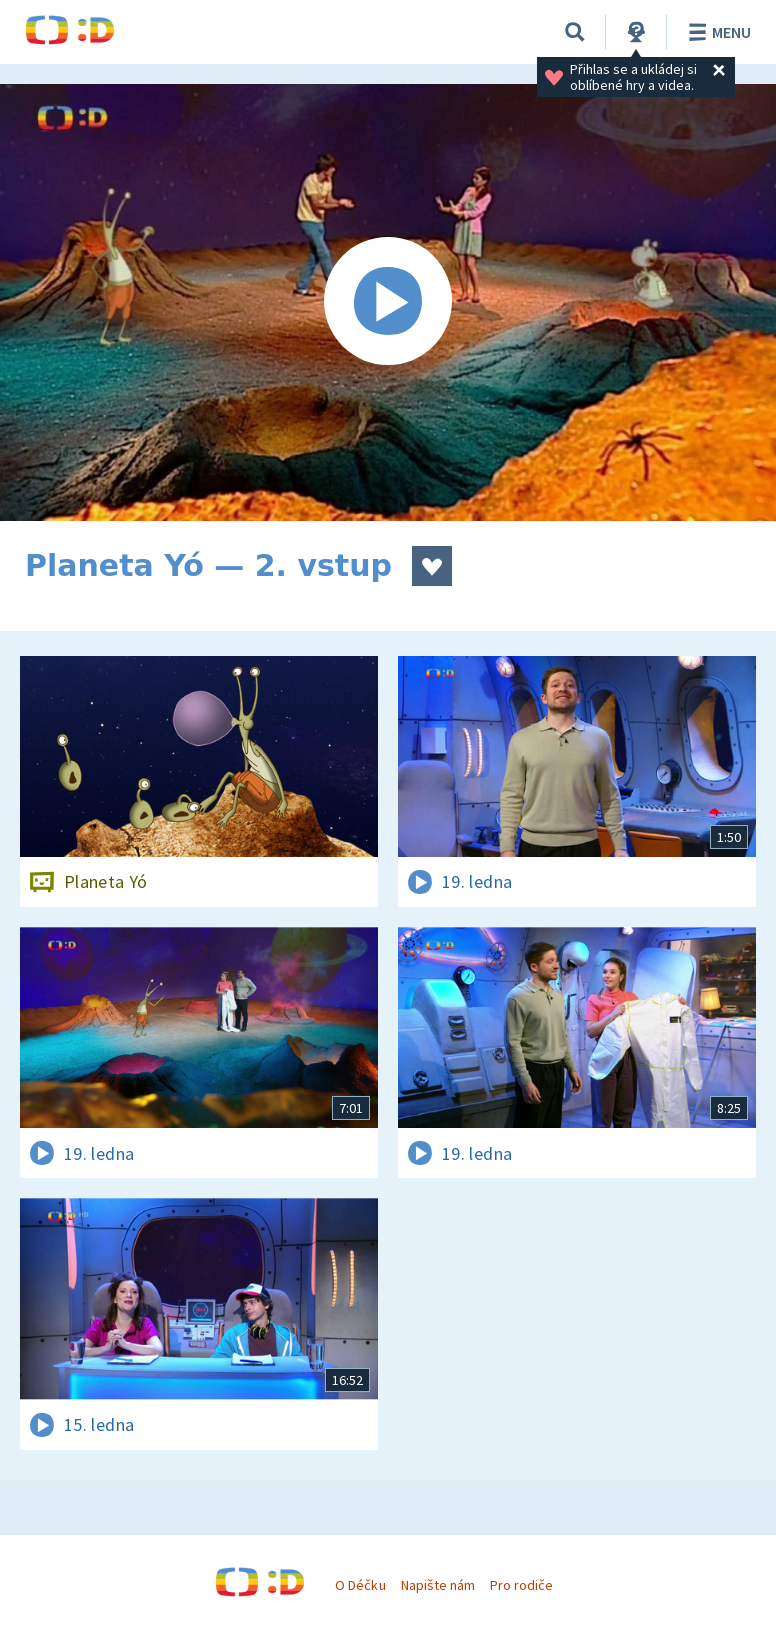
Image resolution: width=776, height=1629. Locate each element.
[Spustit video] (388, 302)
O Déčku (360, 1585)
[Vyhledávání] (575, 32)
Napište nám (438, 1585)
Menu (716, 32)
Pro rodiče (521, 1585)
